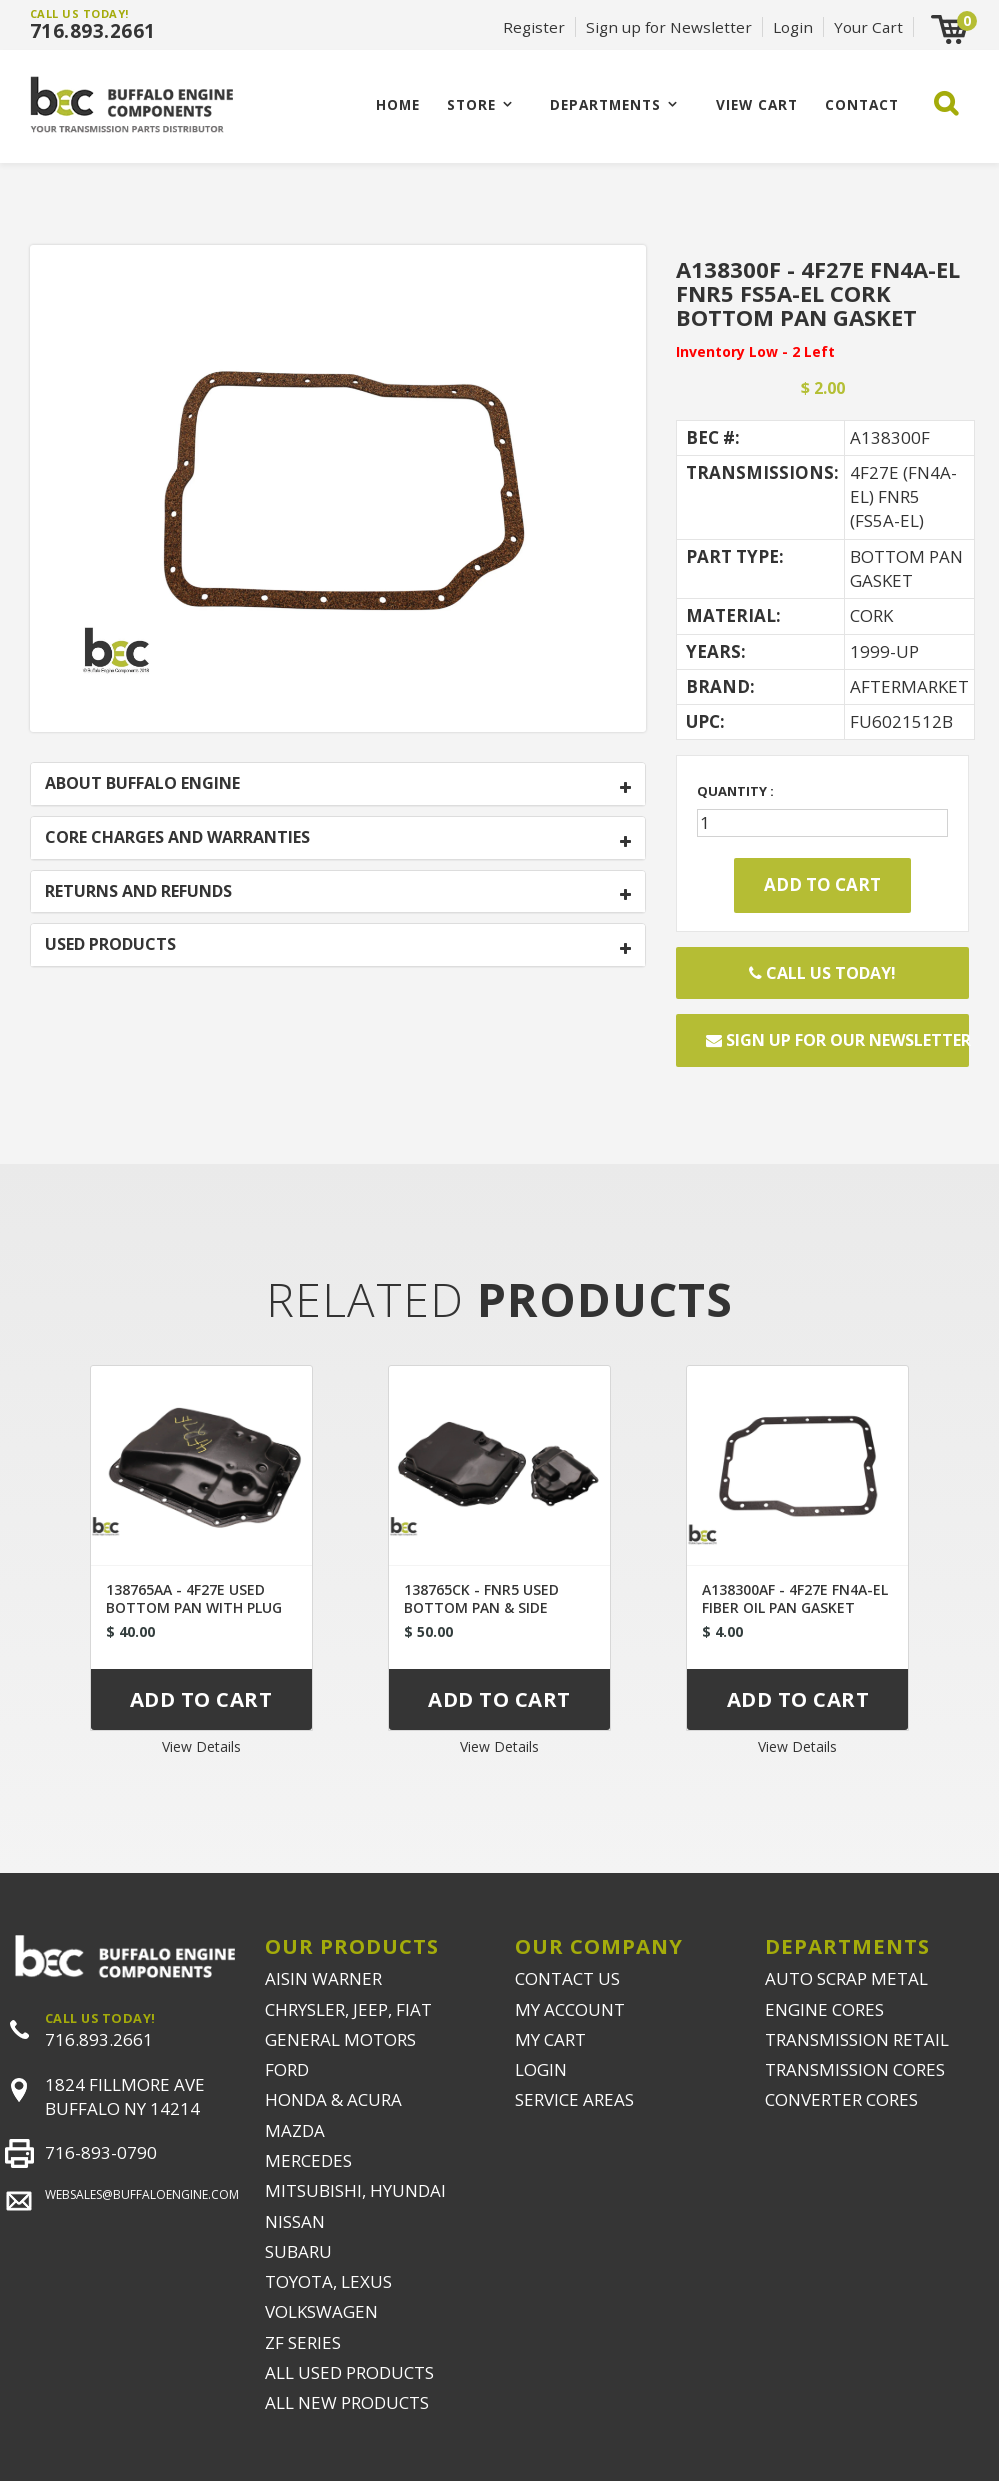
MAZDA (295, 2130)
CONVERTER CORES (841, 2099)
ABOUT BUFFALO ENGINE (142, 784)
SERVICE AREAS (574, 2099)
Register (534, 27)
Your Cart (868, 27)
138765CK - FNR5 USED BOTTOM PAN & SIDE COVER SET (481, 1607)
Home (398, 104)
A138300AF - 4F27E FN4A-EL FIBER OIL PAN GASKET (795, 1598)
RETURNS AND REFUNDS (138, 892)
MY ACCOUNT (570, 2009)
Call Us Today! (822, 973)
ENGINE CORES (824, 2009)
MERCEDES (308, 2160)
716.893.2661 (93, 31)
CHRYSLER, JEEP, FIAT (348, 2009)
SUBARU (298, 2251)
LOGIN (541, 2069)
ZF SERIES (303, 2342)
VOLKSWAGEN (321, 2311)
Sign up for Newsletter (669, 27)
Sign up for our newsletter (837, 1040)
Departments (605, 104)
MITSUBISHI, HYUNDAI (355, 2190)
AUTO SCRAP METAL (846, 1978)
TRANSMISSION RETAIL (857, 2039)
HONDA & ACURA (333, 2099)
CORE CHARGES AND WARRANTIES (177, 838)
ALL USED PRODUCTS (349, 2372)
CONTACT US (567, 1978)
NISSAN (295, 2221)
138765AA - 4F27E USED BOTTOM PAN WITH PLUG (194, 1598)
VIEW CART (757, 104)
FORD (287, 2069)
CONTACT (862, 104)
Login (793, 27)
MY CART (550, 2039)
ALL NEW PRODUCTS (347, 2402)
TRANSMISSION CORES (855, 2069)
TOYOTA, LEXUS (328, 2281)
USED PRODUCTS (110, 945)
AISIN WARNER (323, 1978)
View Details (201, 1746)
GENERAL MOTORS (340, 2039)
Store (471, 104)
